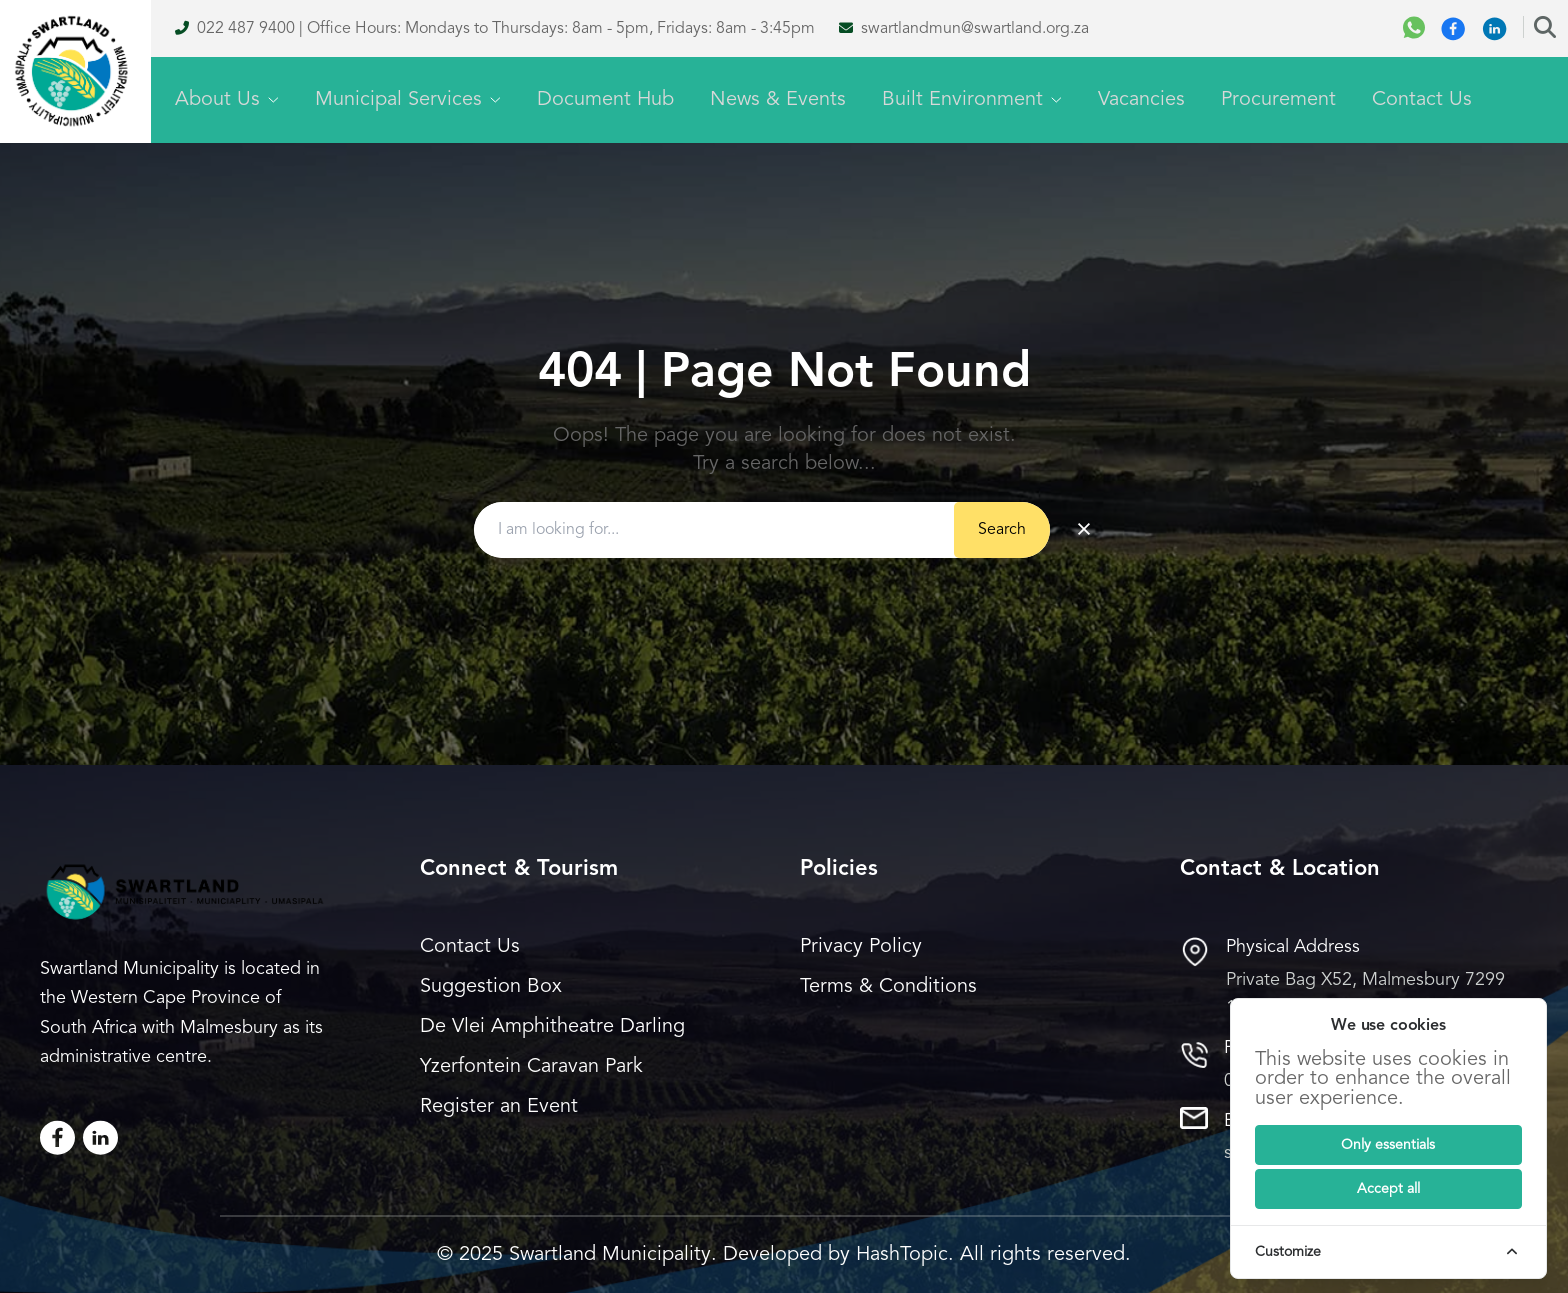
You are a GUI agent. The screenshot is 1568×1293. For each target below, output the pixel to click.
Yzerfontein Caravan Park (531, 1067)
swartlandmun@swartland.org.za (975, 29)
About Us (227, 100)
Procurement (1278, 100)
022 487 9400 (246, 29)
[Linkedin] (1494, 28)
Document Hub (605, 100)
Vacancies (1141, 100)
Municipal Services (408, 100)
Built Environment (972, 100)
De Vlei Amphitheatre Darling (552, 1027)
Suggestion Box (491, 987)
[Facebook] (1453, 28)
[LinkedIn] (100, 1137)
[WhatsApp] (1414, 28)
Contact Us (1422, 100)
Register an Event (499, 1107)
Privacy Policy (861, 947)
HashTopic (902, 1255)
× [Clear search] (1084, 530)
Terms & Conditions (888, 987)
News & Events (778, 100)
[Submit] (1388, 1145)
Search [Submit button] (1002, 530)
